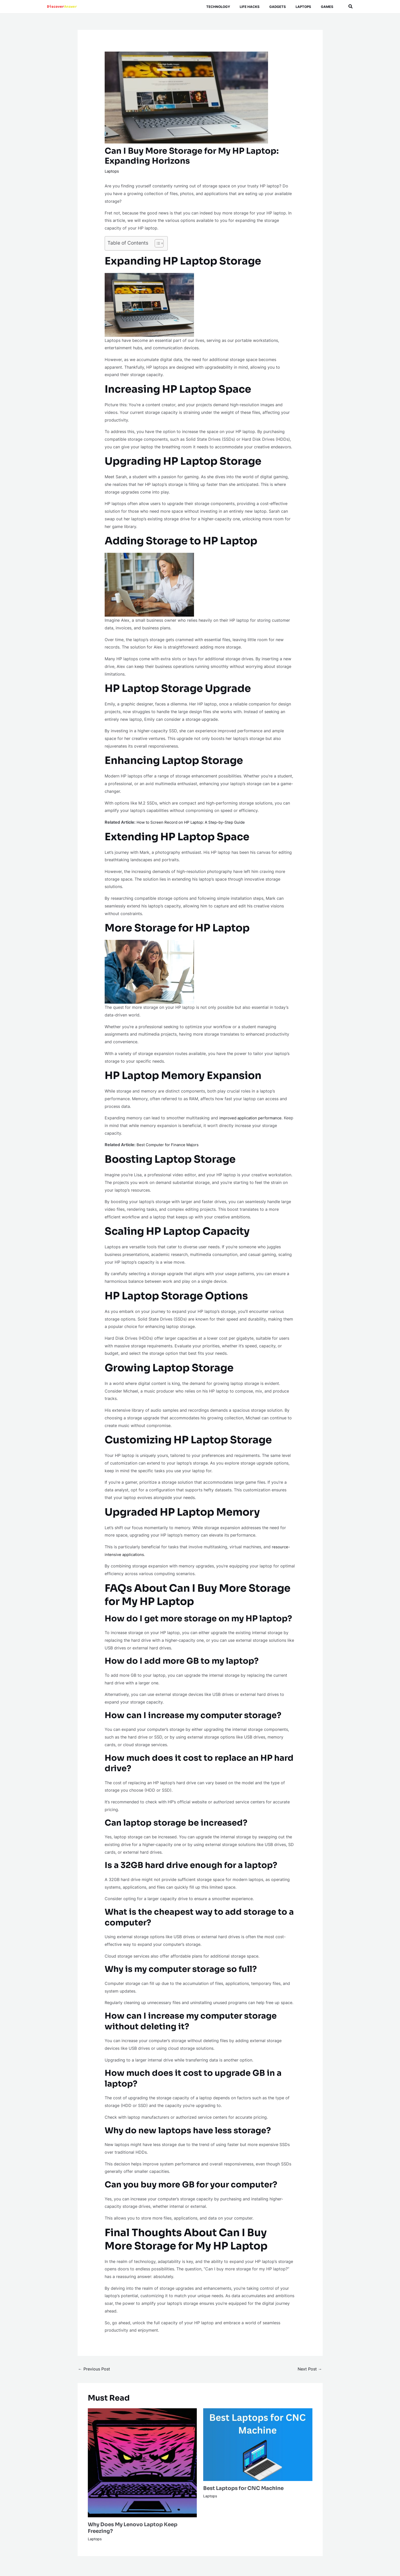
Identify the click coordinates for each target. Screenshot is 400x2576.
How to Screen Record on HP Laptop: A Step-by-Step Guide (195, 822)
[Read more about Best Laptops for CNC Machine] (257, 2444)
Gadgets (278, 7)
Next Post (310, 2368)
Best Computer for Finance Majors (170, 1144)
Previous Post (94, 2368)
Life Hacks (252, 7)
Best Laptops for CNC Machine (243, 2488)
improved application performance (253, 1117)
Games (325, 7)
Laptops (302, 7)
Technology (222, 7)
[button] (350, 6)
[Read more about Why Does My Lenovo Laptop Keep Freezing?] (142, 2462)
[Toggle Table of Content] (156, 243)
